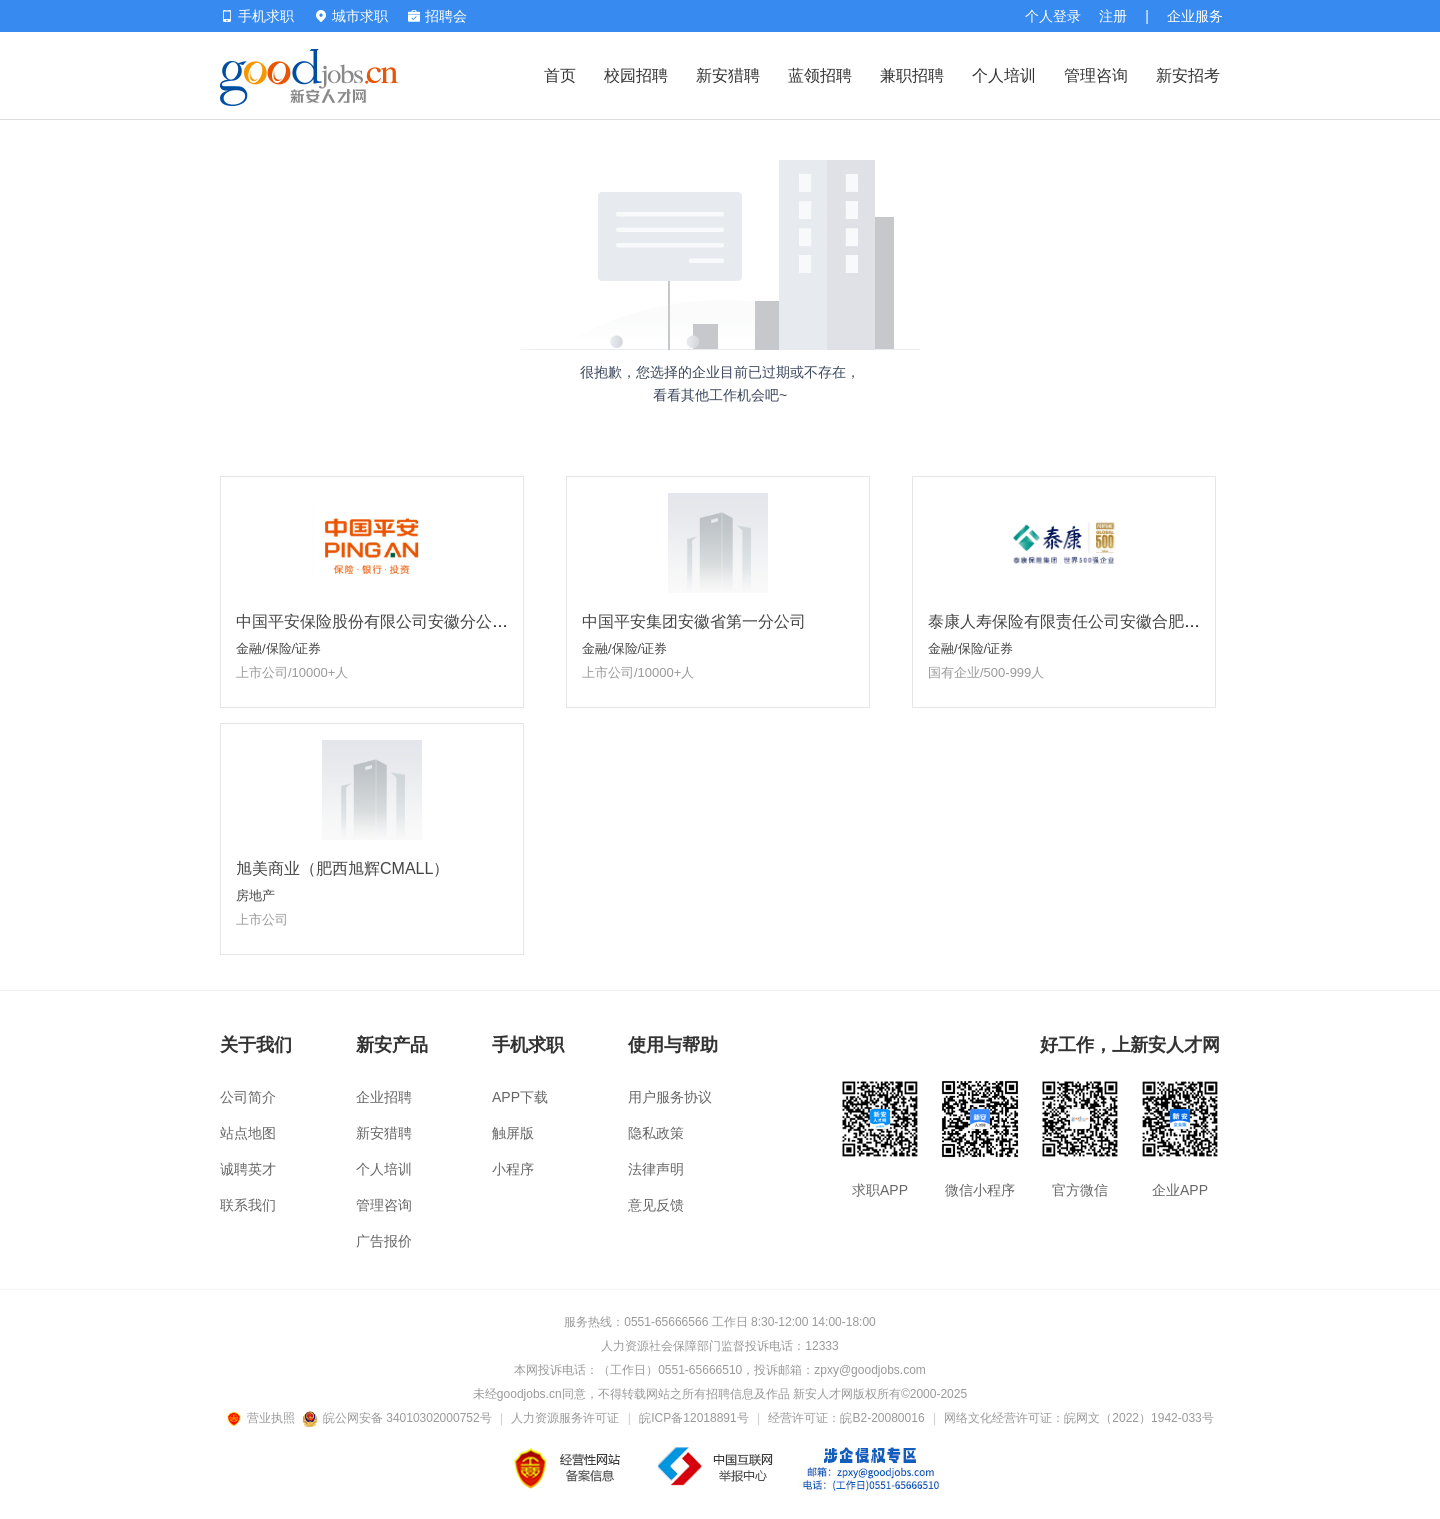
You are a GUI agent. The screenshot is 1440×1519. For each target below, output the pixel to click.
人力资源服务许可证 (565, 1418)
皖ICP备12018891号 (693, 1418)
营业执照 (264, 1418)
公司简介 (248, 1097)
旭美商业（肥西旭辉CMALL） (342, 868)
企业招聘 (384, 1097)
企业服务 (1195, 16)
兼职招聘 (912, 75)
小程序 (513, 1169)
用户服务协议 (670, 1097)
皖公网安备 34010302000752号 (398, 1418)
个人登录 (1053, 16)
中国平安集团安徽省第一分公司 (694, 621)
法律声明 (656, 1169)
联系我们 (248, 1205)
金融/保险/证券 (278, 648)
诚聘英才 (248, 1169)
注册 (1113, 16)
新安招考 (1188, 75)
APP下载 (520, 1097)
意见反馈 (656, 1205)
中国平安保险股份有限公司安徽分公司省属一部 (404, 621)
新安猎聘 (728, 75)
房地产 (255, 895)
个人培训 (1004, 75)
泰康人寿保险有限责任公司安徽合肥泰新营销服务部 (1112, 621)
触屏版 (513, 1133)
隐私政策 (656, 1133)
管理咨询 (1096, 75)
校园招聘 (636, 75)
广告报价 (384, 1241)
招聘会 (437, 16)
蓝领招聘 (820, 75)
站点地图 (248, 1133)
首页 (560, 75)
